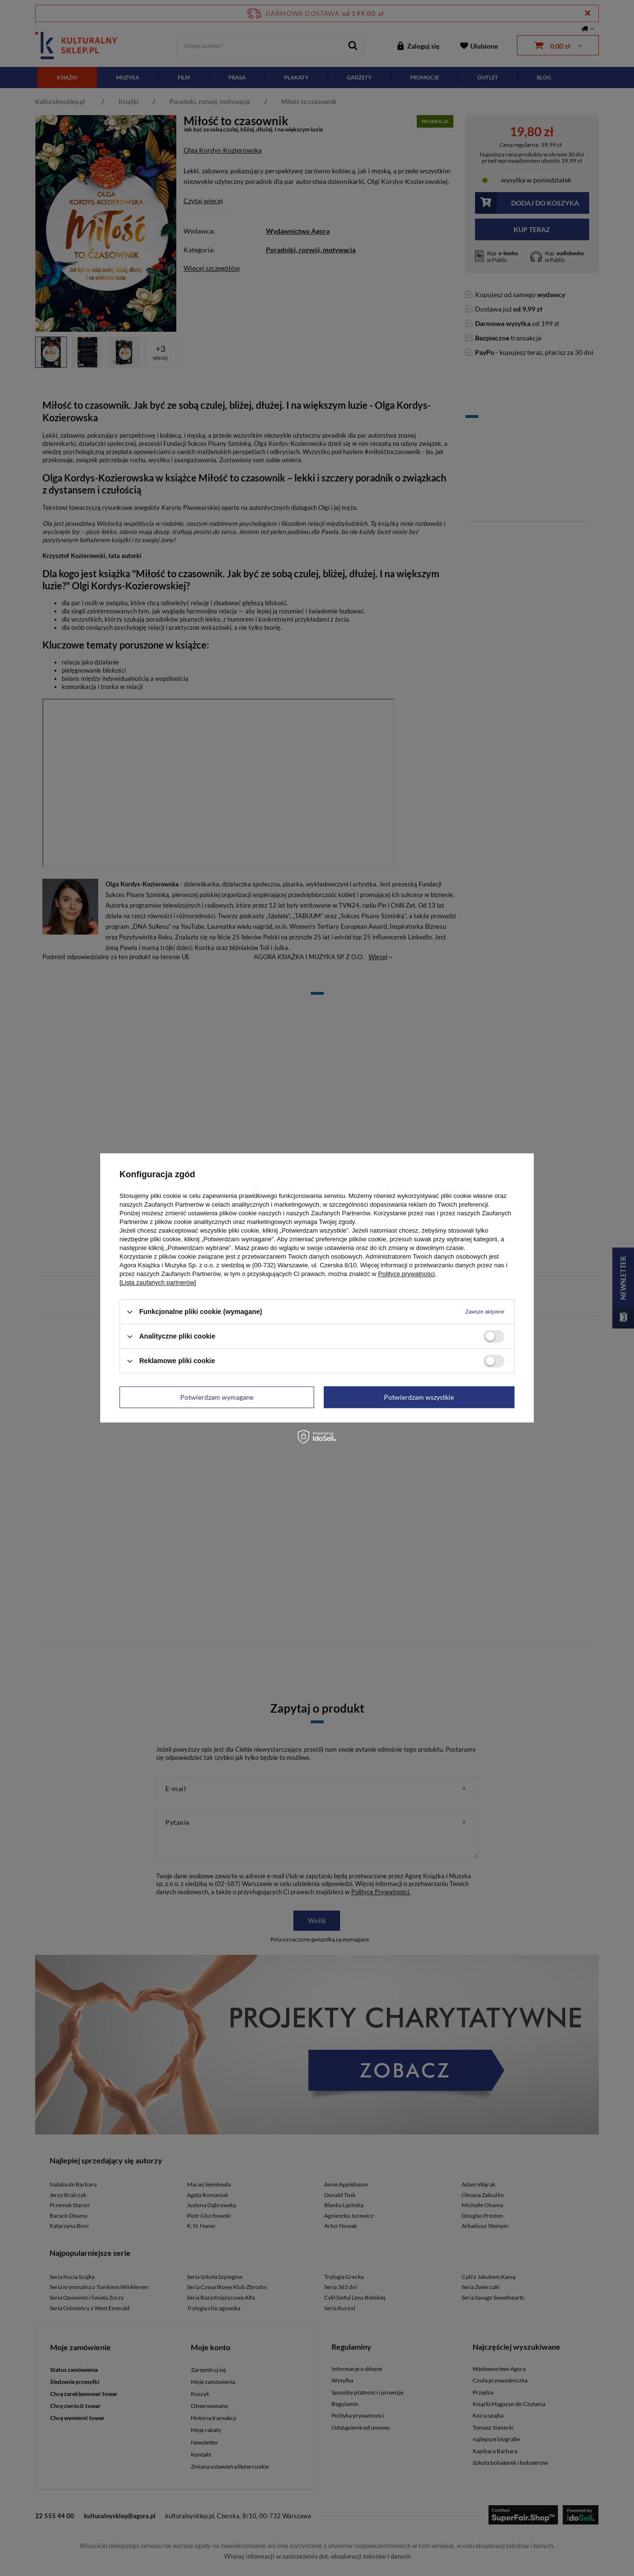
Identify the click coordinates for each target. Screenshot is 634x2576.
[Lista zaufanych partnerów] (157, 1282)
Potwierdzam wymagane (216, 1397)
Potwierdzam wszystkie (419, 1397)
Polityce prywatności (406, 1273)
